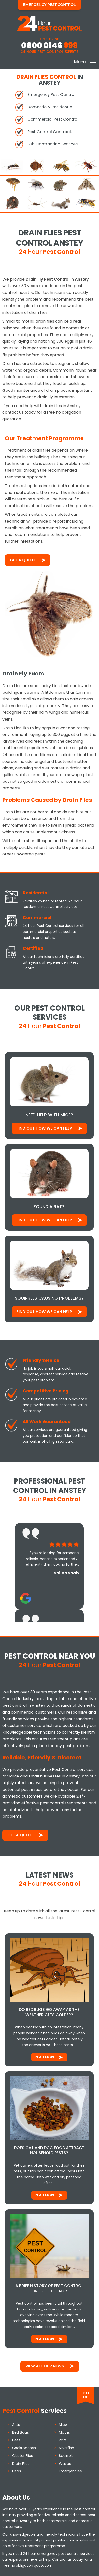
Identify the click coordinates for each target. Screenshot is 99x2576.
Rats (63, 2439)
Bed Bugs (20, 2432)
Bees (16, 2439)
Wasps (65, 2463)
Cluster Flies (22, 2455)
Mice (63, 2424)
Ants (16, 2424)
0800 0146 (49, 45)
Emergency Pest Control (49, 4)
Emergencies (70, 2471)
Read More (45, 2057)
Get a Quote (23, 560)
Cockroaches (24, 2447)
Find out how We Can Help (44, 1128)
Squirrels (66, 2455)
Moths (64, 2432)
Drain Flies (21, 2463)
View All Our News (44, 2366)
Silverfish (66, 2447)
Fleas (16, 2471)
